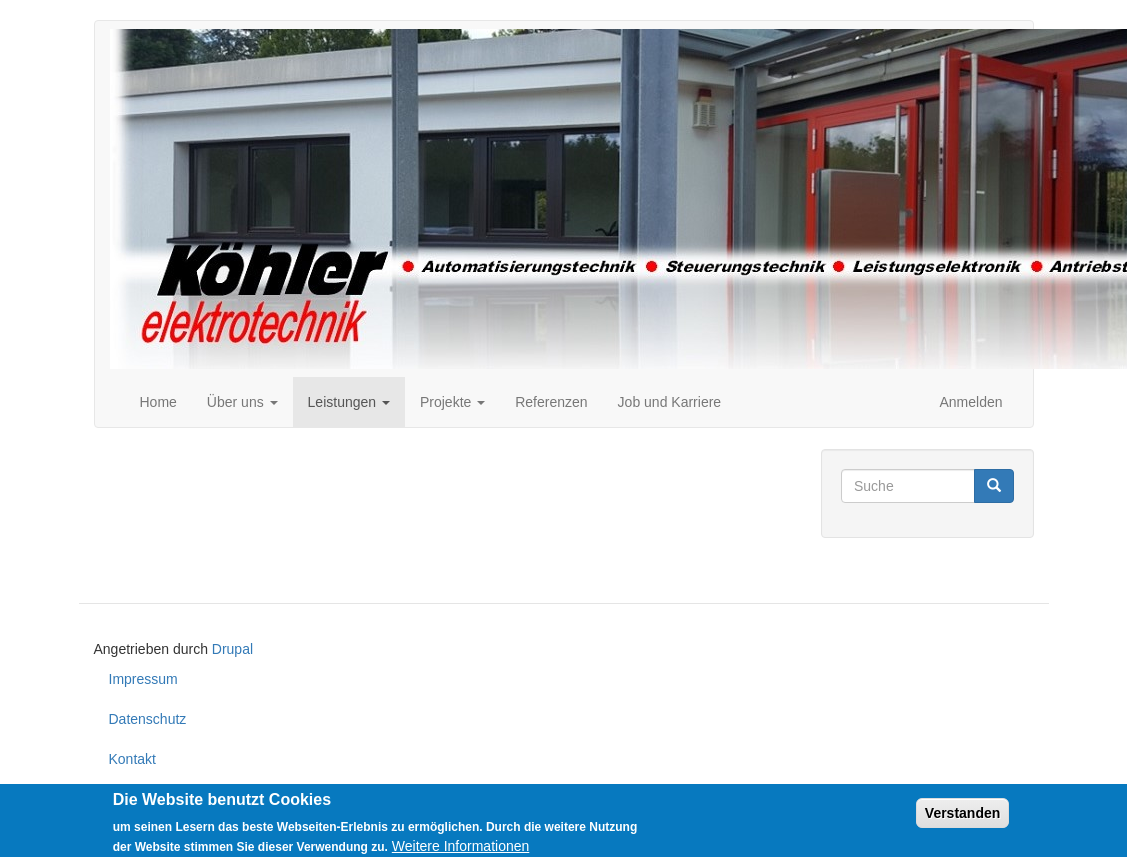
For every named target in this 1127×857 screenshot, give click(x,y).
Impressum (143, 679)
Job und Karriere (670, 402)
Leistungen (349, 402)
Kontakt (132, 759)
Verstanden (962, 820)
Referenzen (551, 402)
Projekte (452, 402)
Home (158, 402)
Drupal (232, 649)
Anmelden (970, 402)
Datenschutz (148, 719)
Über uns (242, 402)
